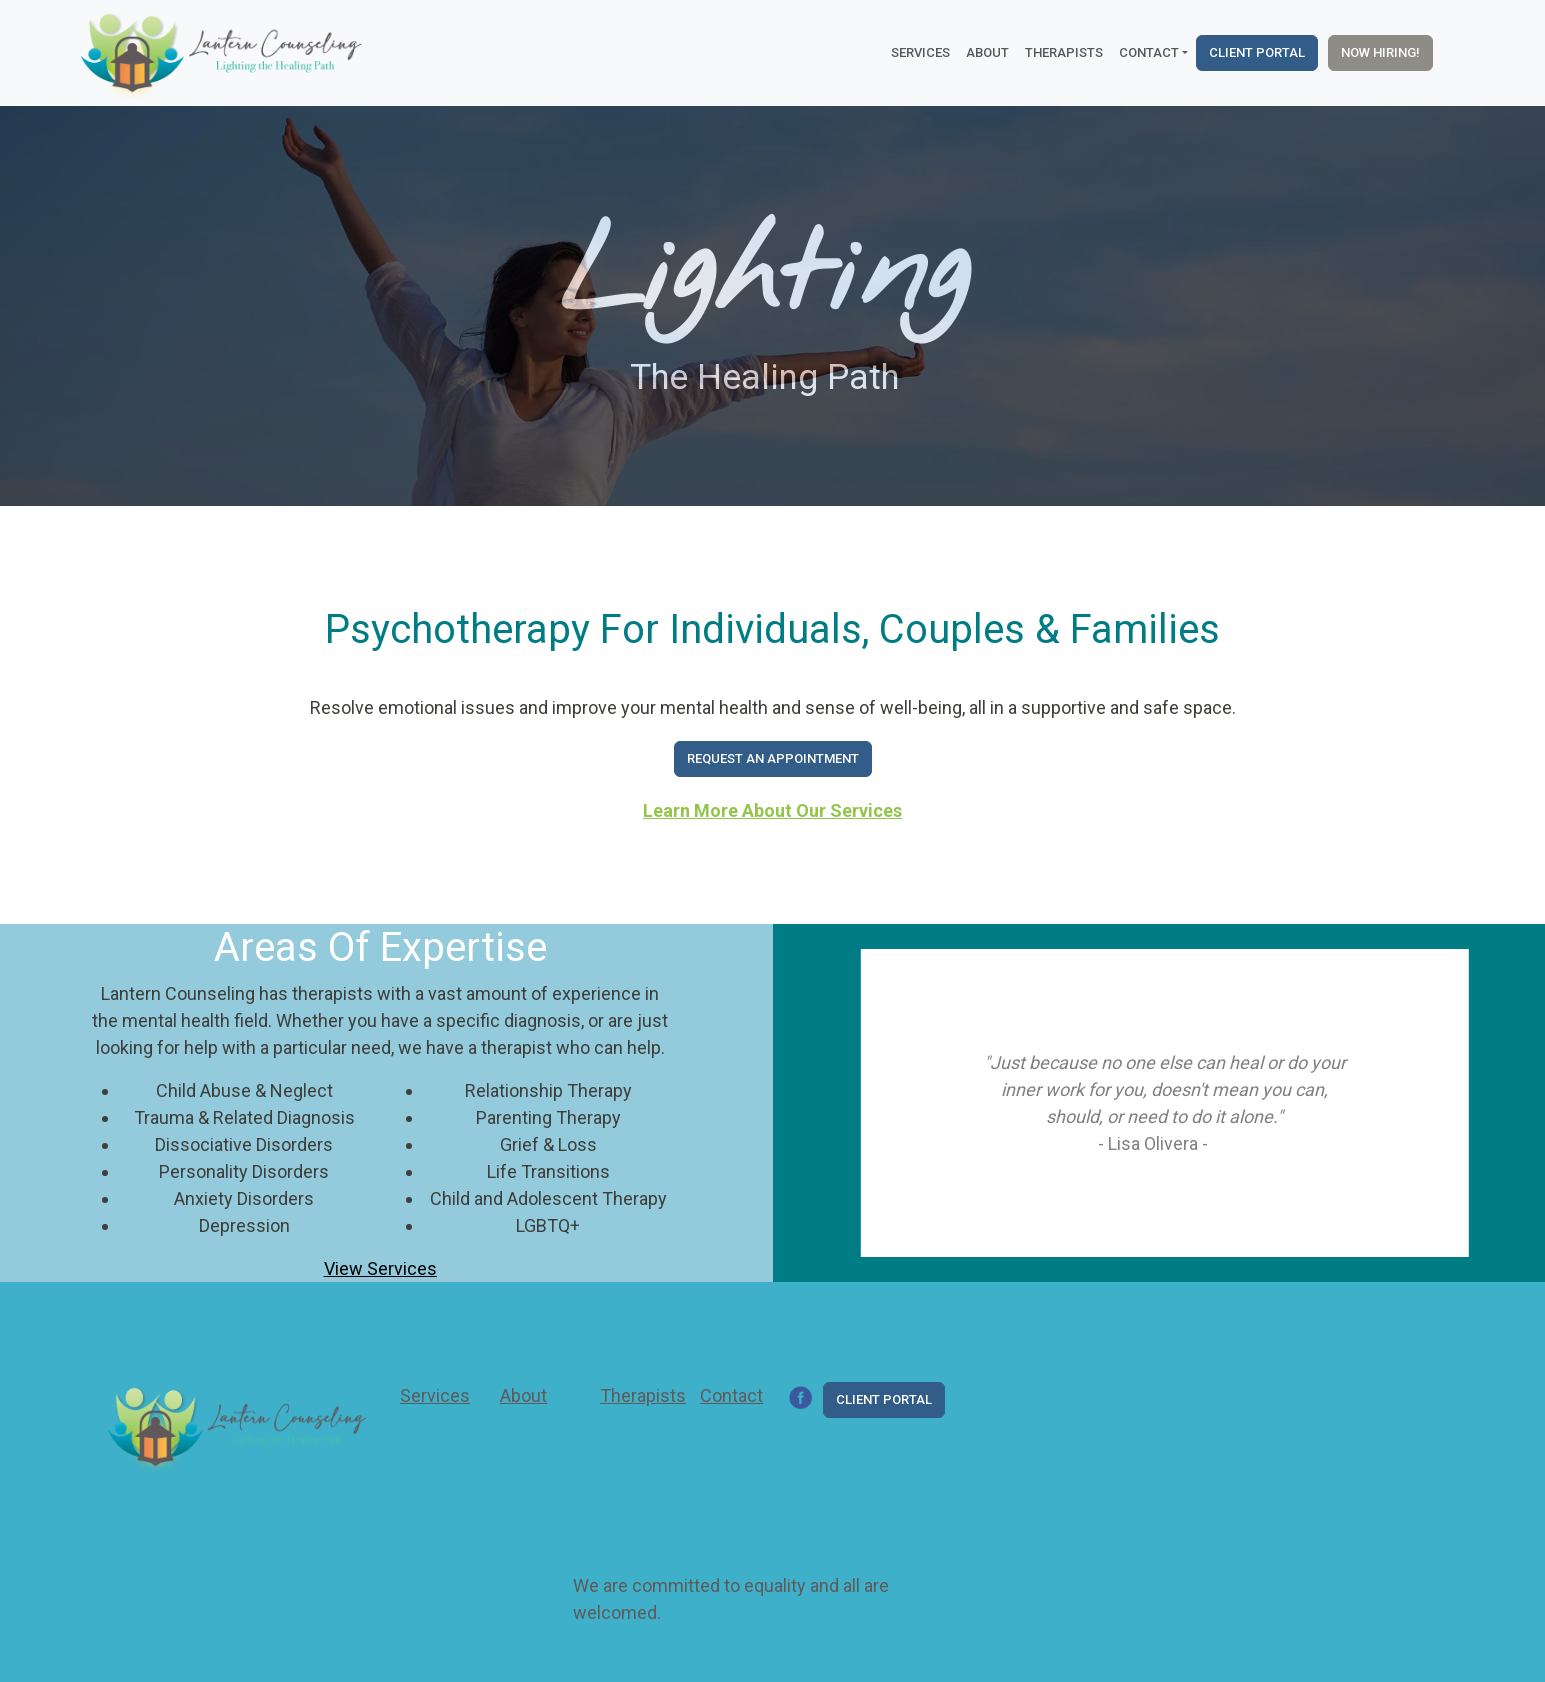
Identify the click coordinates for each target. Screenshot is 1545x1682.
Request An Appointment (773, 758)
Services (920, 52)
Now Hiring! (1380, 52)
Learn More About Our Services (772, 810)
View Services (380, 1268)
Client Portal (1257, 52)
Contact (731, 1395)
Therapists (1064, 52)
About (987, 52)
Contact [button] (1149, 52)
